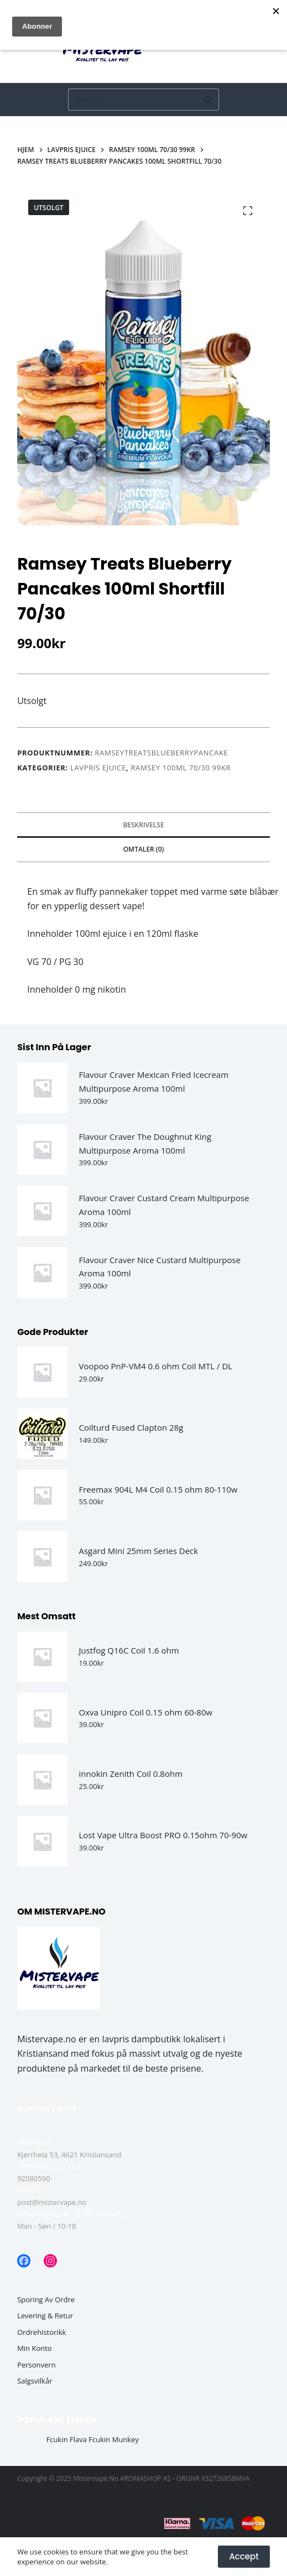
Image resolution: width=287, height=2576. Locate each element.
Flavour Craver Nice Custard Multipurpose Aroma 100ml (160, 1266)
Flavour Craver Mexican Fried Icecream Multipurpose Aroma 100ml (153, 1081)
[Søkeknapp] (208, 99)
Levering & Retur (45, 2316)
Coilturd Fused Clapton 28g (131, 1427)
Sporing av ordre (46, 2299)
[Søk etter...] (132, 99)
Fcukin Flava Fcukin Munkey (92, 2439)
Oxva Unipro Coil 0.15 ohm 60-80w (145, 1712)
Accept (243, 2556)
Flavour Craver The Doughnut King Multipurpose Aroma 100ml (145, 1143)
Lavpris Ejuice (98, 768)
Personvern (36, 2365)
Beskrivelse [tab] (143, 825)
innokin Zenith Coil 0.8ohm (130, 1773)
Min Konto (34, 2348)
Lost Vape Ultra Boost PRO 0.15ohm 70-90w (163, 1834)
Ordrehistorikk (41, 2332)
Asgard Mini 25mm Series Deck (138, 1550)
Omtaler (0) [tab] (143, 849)
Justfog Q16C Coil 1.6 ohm (129, 1650)
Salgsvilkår (34, 2381)
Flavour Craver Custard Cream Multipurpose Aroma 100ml (164, 1204)
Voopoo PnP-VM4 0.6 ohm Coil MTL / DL (155, 1366)
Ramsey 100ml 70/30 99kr (181, 768)
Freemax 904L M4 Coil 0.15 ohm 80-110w (158, 1489)
